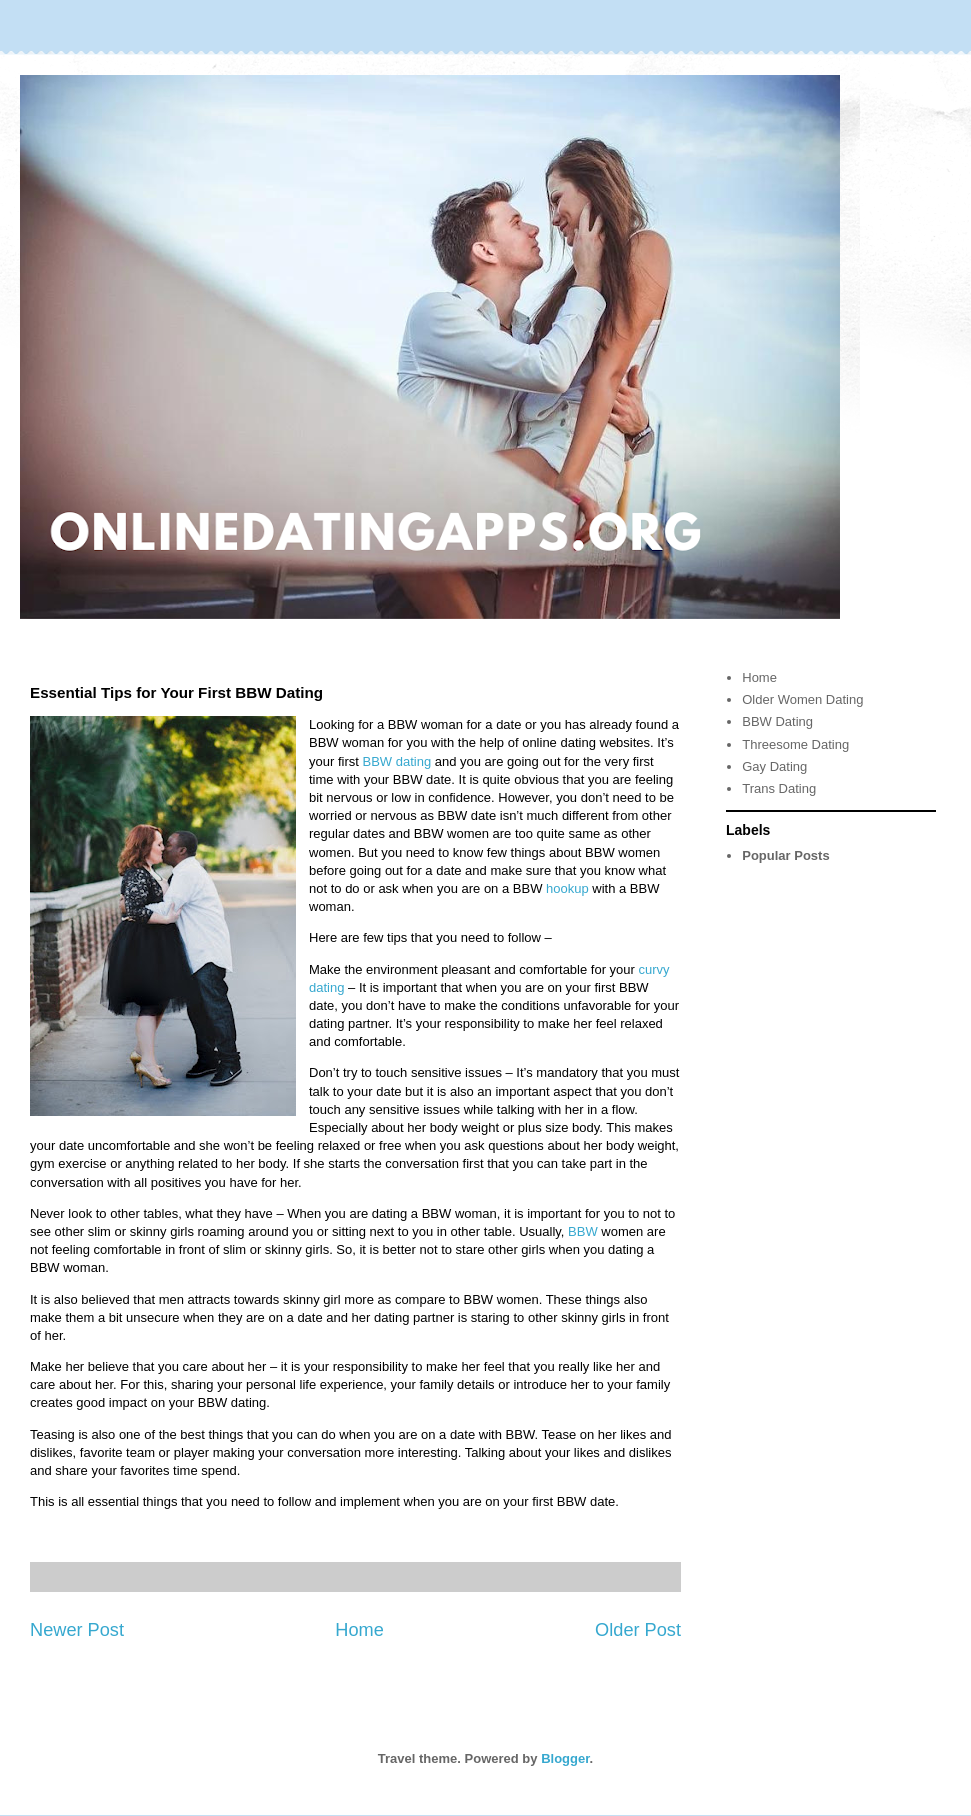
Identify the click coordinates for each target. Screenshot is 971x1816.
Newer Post (77, 1630)
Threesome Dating (795, 744)
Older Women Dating (802, 699)
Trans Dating (779, 788)
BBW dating (396, 761)
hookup (567, 888)
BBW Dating (777, 721)
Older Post (638, 1630)
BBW (584, 1231)
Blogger (565, 1758)
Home (359, 1630)
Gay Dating (774, 766)
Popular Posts (785, 855)
